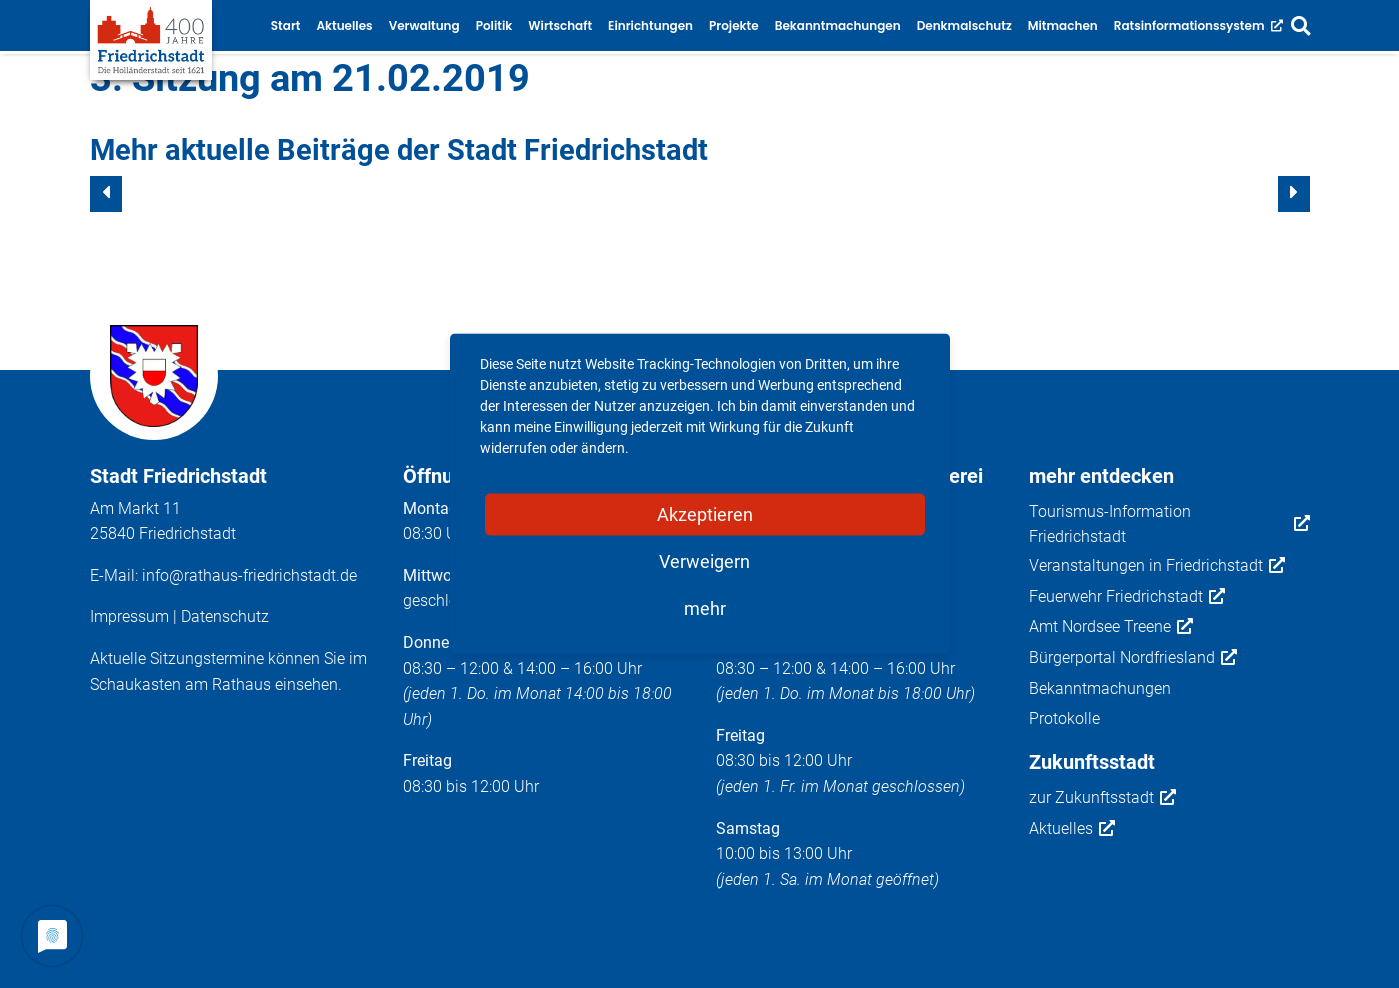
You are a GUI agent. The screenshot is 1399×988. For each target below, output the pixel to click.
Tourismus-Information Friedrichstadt (1169, 524)
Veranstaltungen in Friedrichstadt (1157, 566)
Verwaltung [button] (424, 25)
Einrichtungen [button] (650, 25)
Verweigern (704, 561)
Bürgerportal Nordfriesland (1133, 658)
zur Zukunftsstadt (1102, 798)
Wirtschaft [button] (560, 25)
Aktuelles (1072, 829)
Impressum (129, 616)
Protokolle (1064, 718)
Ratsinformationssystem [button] (1198, 25)
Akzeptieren (705, 514)
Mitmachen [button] (1063, 25)
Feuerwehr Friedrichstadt (1127, 597)
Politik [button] (494, 25)
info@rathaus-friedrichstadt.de (249, 575)
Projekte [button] (734, 25)
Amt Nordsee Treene (1111, 627)
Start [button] (286, 25)
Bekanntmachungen (1100, 688)
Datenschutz (225, 616)
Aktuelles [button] (344, 25)
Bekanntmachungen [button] (838, 25)
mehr (705, 608)
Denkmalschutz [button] (964, 25)
